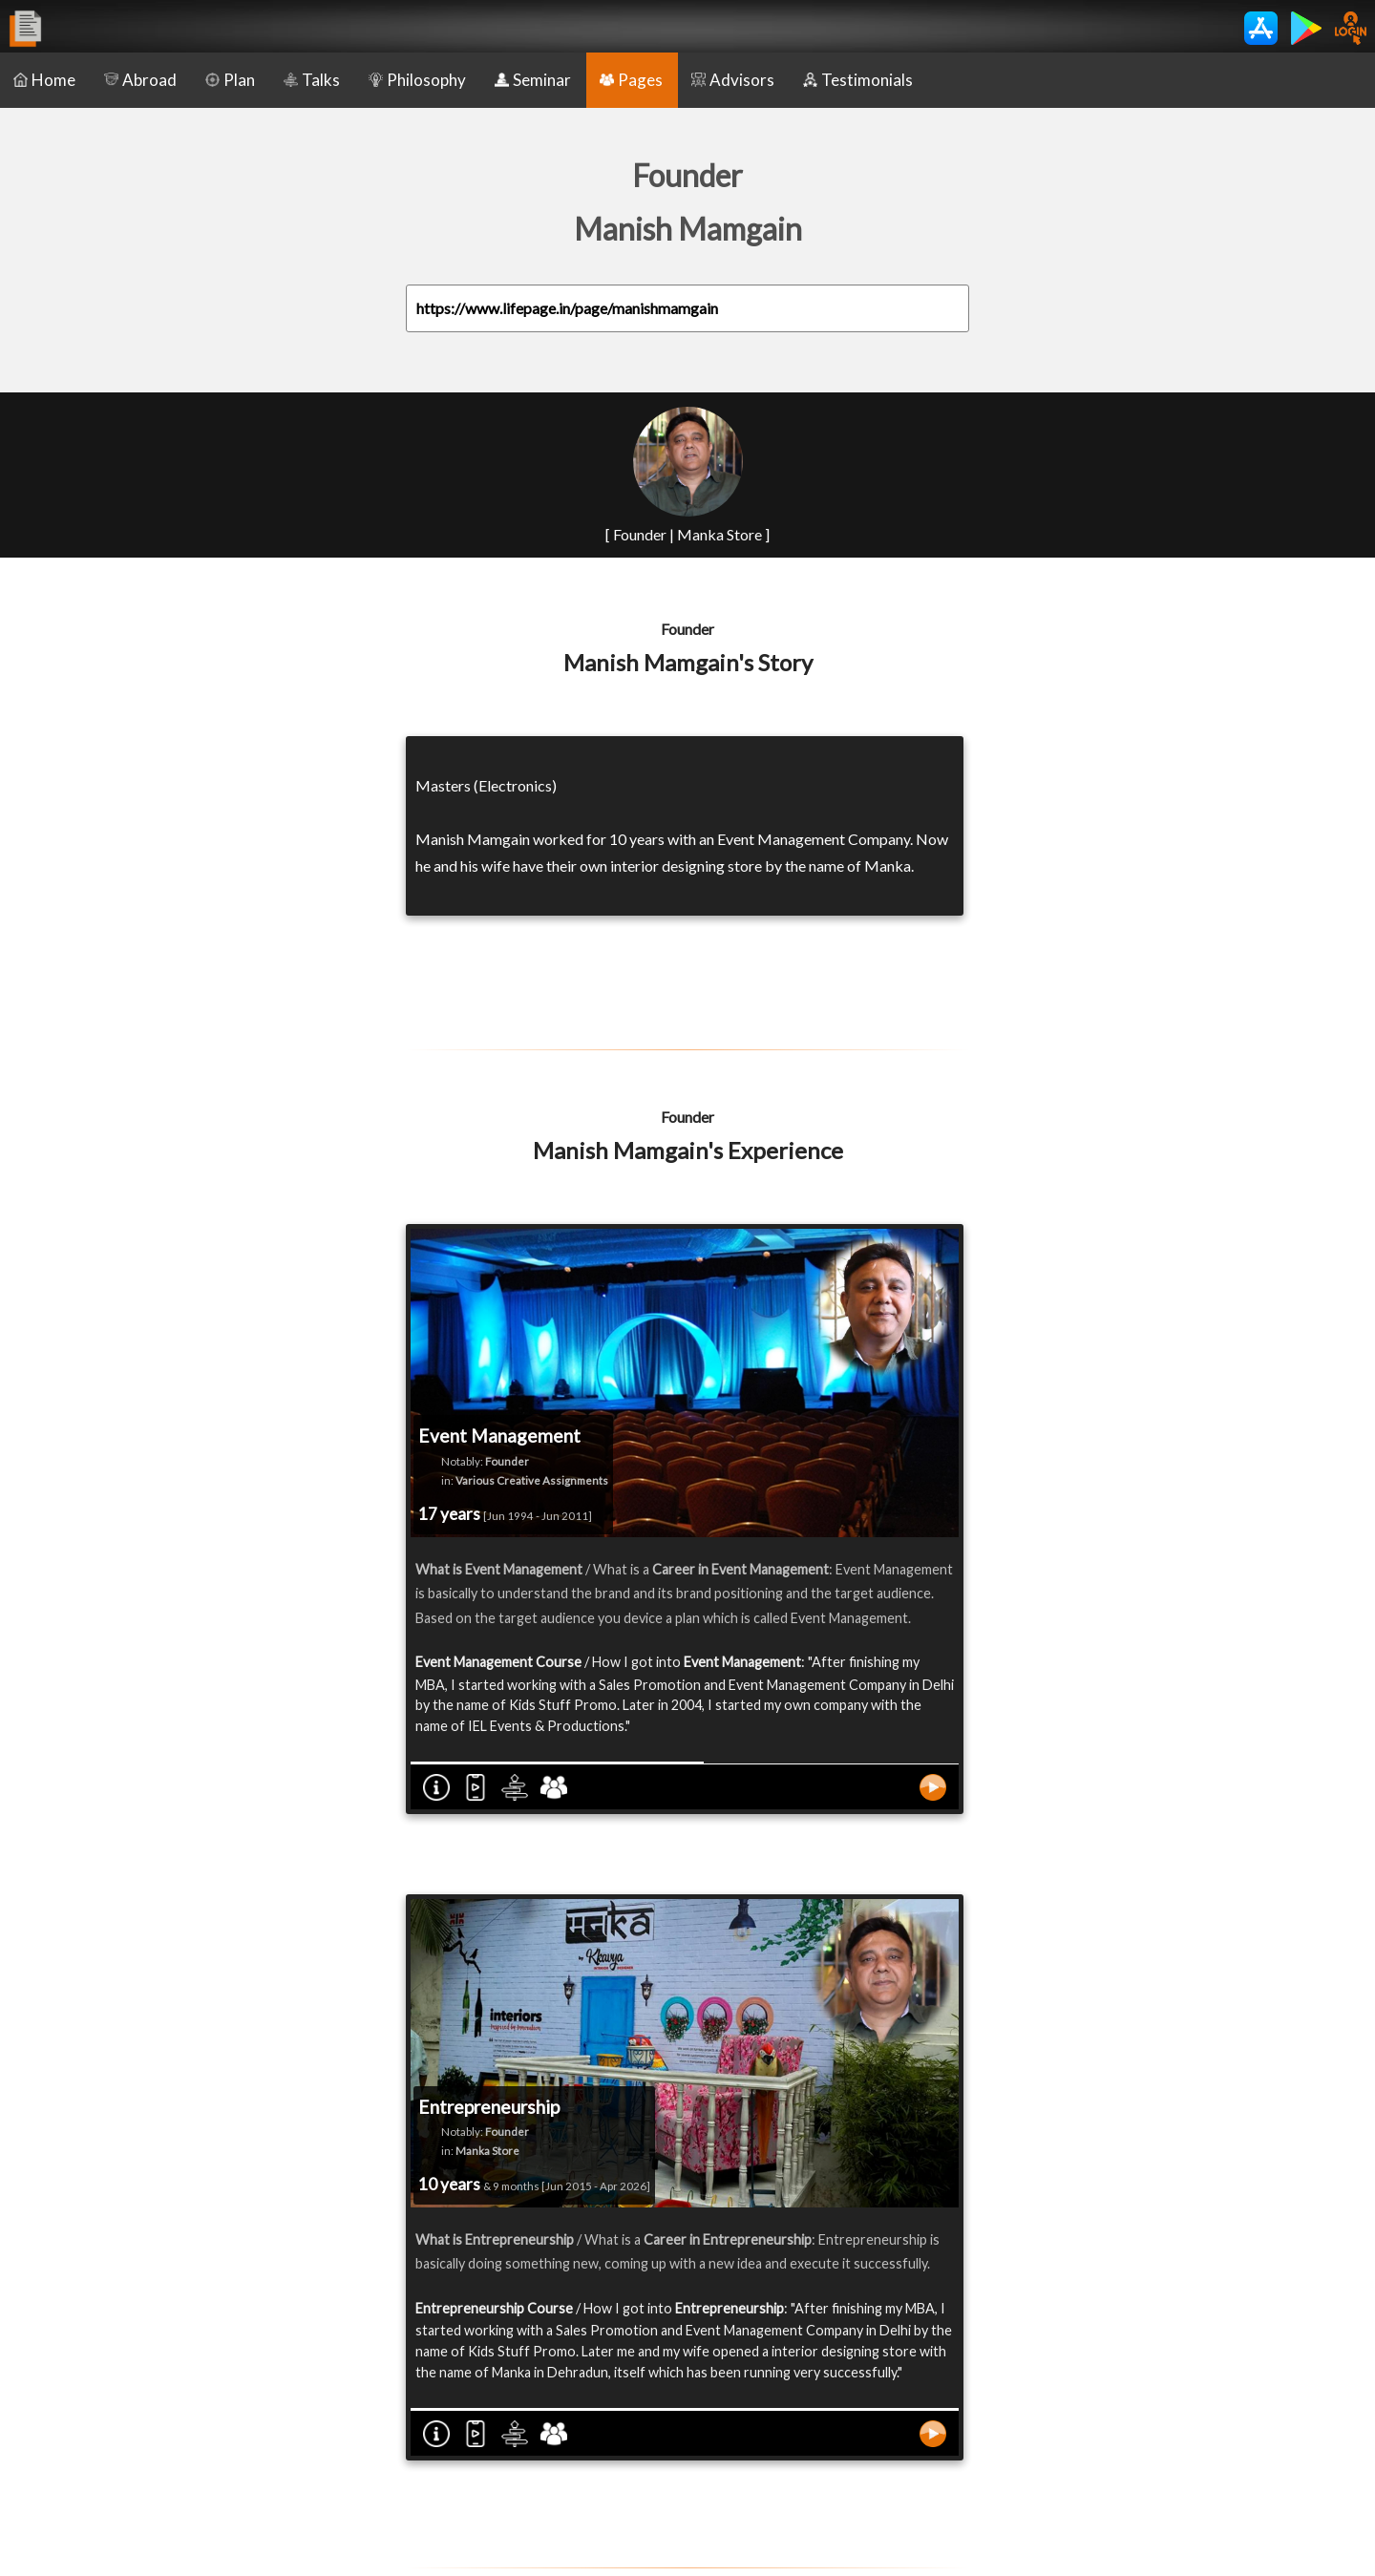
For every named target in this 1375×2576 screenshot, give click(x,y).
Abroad (140, 80)
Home (44, 80)
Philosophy (417, 80)
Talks (312, 80)
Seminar (533, 80)
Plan (230, 80)
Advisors (732, 80)
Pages (631, 80)
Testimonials (858, 80)
